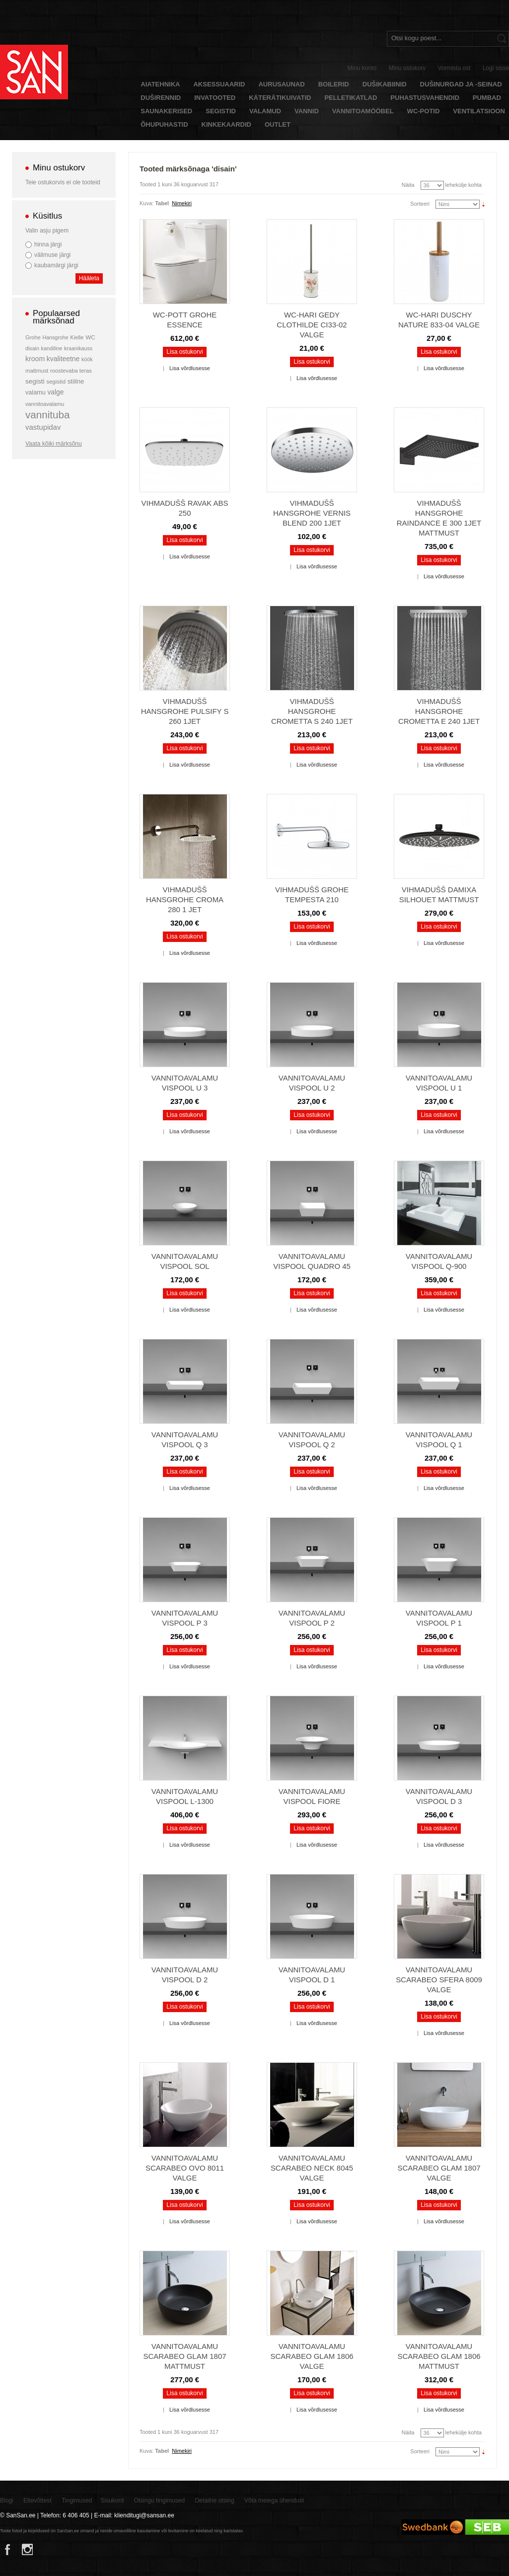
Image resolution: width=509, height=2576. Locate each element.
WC (90, 337)
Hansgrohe (55, 337)
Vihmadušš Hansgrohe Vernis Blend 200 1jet (312, 513)
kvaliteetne (63, 359)
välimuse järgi (52, 254)
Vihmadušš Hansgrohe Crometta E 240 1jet (439, 711)
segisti (35, 381)
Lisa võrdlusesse (189, 368)
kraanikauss (78, 348)
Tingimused (77, 2500)
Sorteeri (420, 204)
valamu (35, 392)
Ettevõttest (37, 2500)
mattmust (36, 371)
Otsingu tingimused (159, 2500)
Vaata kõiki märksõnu (53, 443)
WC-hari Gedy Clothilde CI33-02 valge (312, 325)
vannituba (47, 414)
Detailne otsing (214, 2500)
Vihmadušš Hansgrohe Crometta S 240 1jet (312, 711)
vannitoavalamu (44, 404)
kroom (35, 359)
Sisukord (112, 2500)
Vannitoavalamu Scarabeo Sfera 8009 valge (439, 1979)
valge (55, 392)
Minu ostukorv (407, 68)
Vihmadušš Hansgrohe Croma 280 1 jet (184, 899)
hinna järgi (48, 244)
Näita (408, 185)
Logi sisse (496, 68)
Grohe (33, 337)
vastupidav (43, 427)
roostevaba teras (71, 371)
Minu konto (362, 68)
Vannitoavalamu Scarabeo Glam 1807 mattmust (184, 2356)
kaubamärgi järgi (56, 265)
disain (32, 348)
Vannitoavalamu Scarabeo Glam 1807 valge (438, 2168)
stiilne (76, 381)
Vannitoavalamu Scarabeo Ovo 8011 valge (184, 2168)
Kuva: (146, 203)
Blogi (6, 2500)
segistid (56, 382)
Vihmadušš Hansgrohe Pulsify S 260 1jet (185, 711)
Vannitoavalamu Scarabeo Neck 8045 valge (312, 2168)
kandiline (52, 348)
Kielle (76, 337)
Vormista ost (453, 68)
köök (87, 359)
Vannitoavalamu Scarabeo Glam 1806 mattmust (438, 2356)
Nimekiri (182, 203)
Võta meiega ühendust (274, 2500)
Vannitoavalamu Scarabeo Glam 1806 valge (311, 2356)
